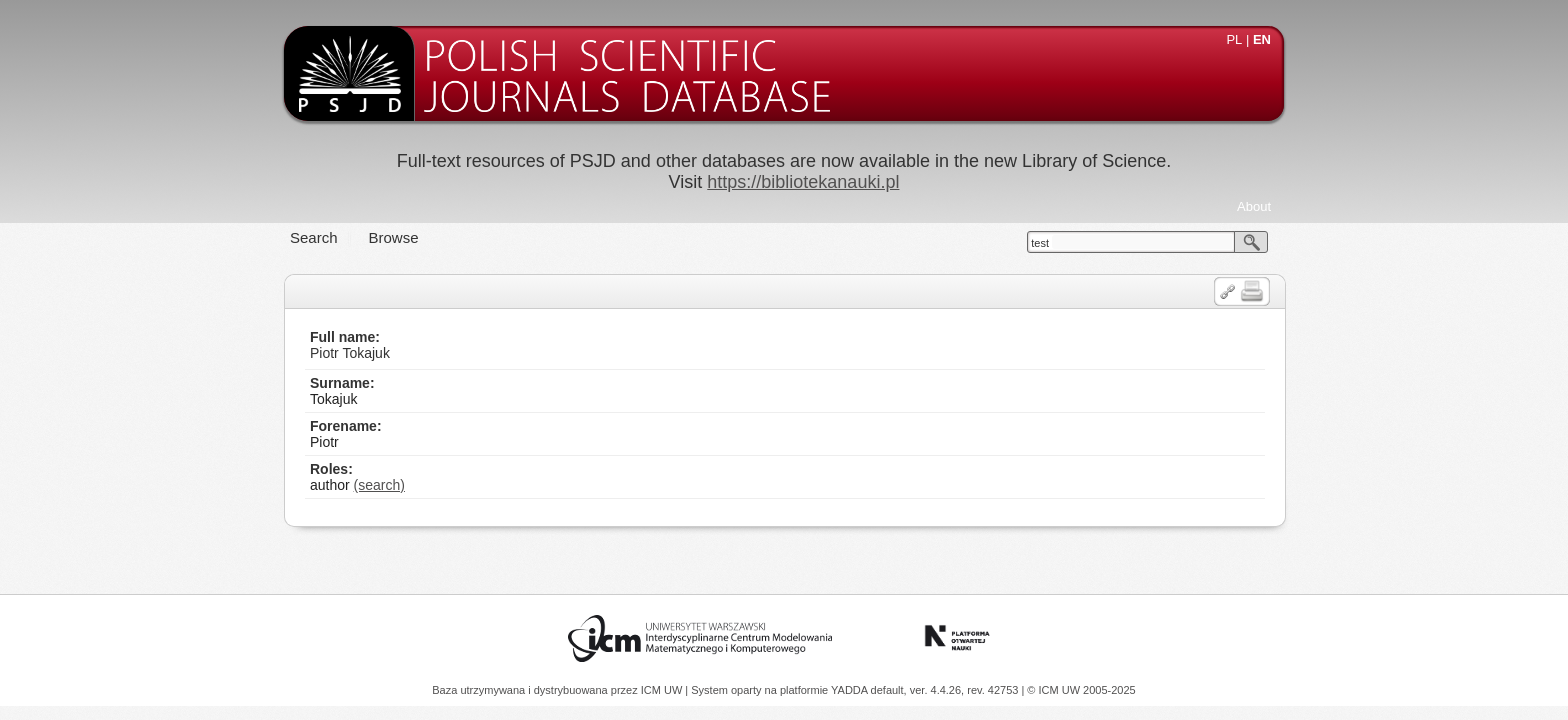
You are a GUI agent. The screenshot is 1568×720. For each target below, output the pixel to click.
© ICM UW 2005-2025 (1081, 690)
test (1040, 243)
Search (314, 237)
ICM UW (663, 690)
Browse (394, 237)
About (1254, 206)
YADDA (851, 690)
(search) (379, 485)
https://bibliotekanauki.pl (803, 182)
